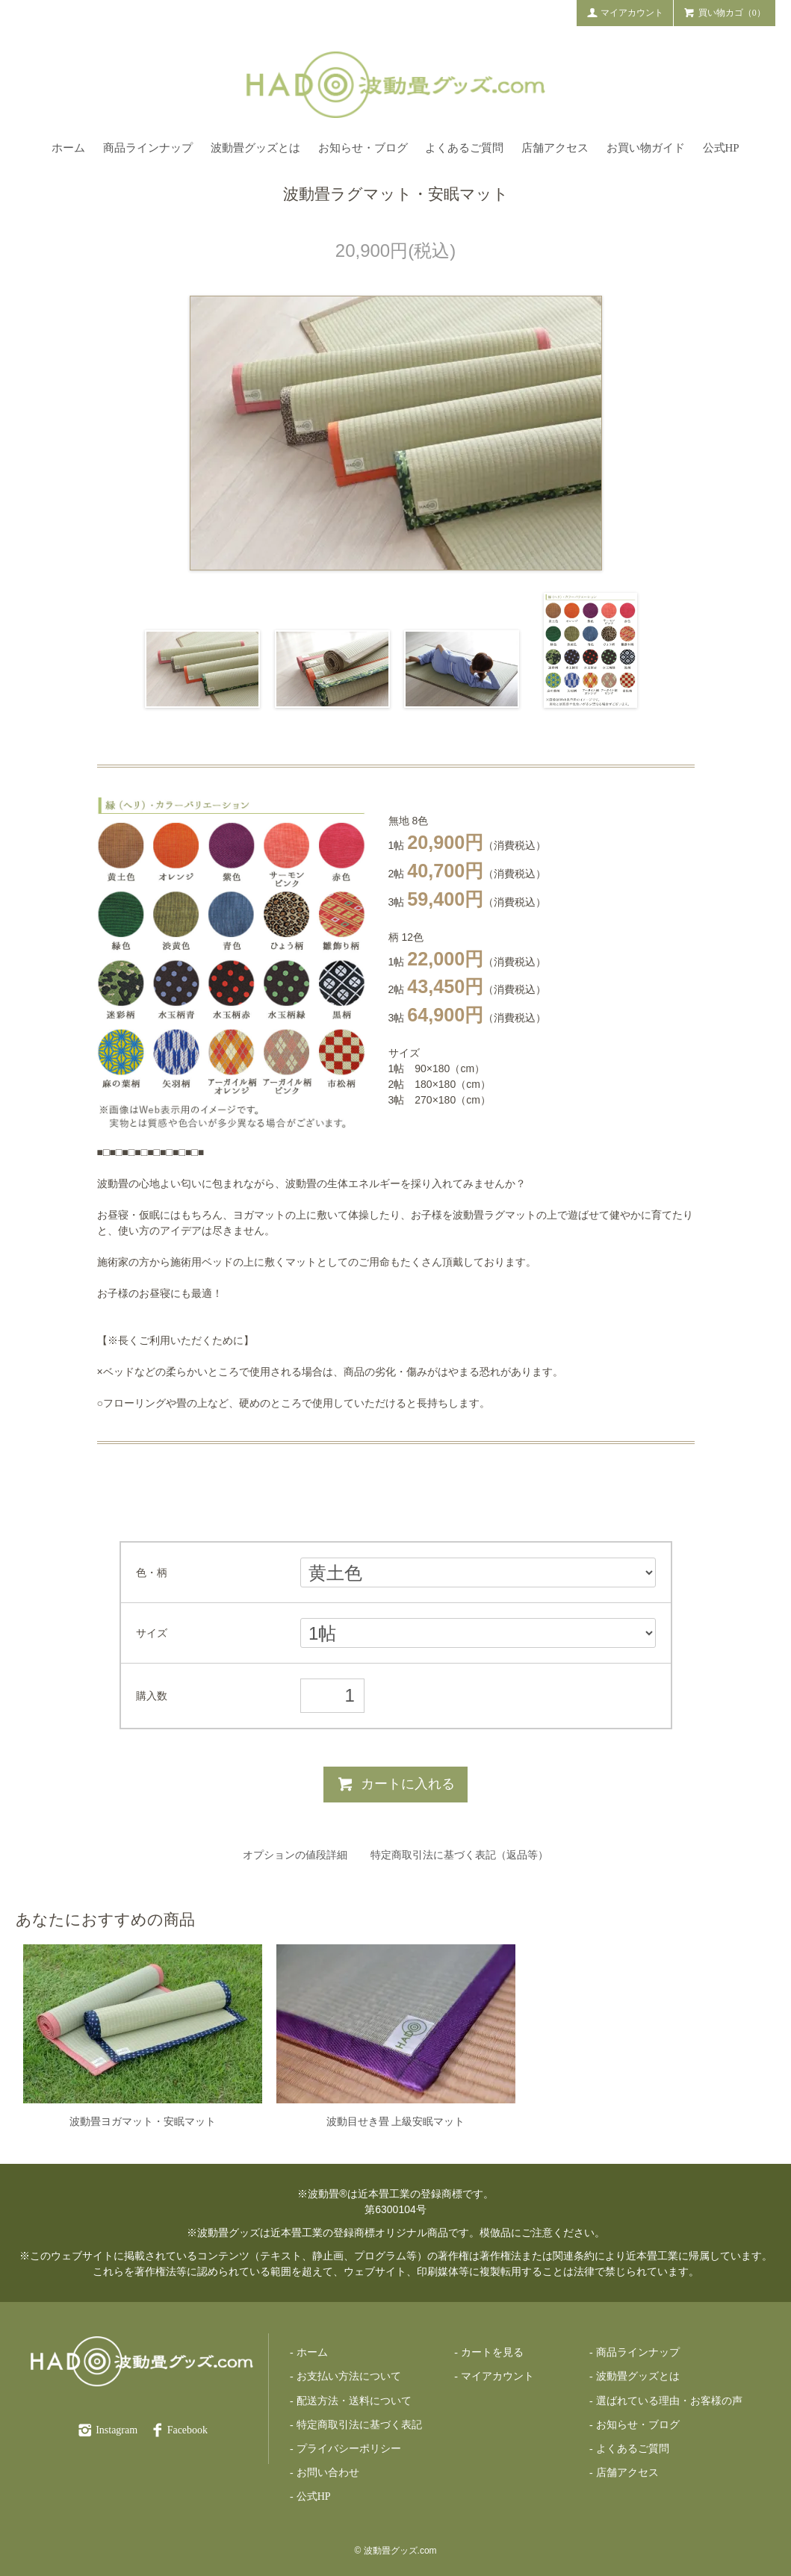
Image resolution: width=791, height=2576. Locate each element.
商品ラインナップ (148, 148)
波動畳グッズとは (255, 148)
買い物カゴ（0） (724, 12)
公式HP (721, 148)
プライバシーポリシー (349, 2448)
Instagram (106, 2430)
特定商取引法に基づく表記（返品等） (459, 1855)
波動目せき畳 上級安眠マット (395, 2121)
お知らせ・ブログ (363, 148)
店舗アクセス (555, 148)
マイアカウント (625, 12)
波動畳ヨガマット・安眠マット (142, 2121)
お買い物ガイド (646, 148)
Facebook (178, 2430)
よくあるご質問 (464, 148)
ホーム (68, 148)
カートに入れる (395, 1784)
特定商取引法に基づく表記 (359, 2424)
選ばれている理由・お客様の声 (669, 2401)
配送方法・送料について (354, 2401)
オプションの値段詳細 (295, 1855)
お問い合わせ (328, 2472)
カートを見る (492, 2352)
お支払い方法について (349, 2376)
